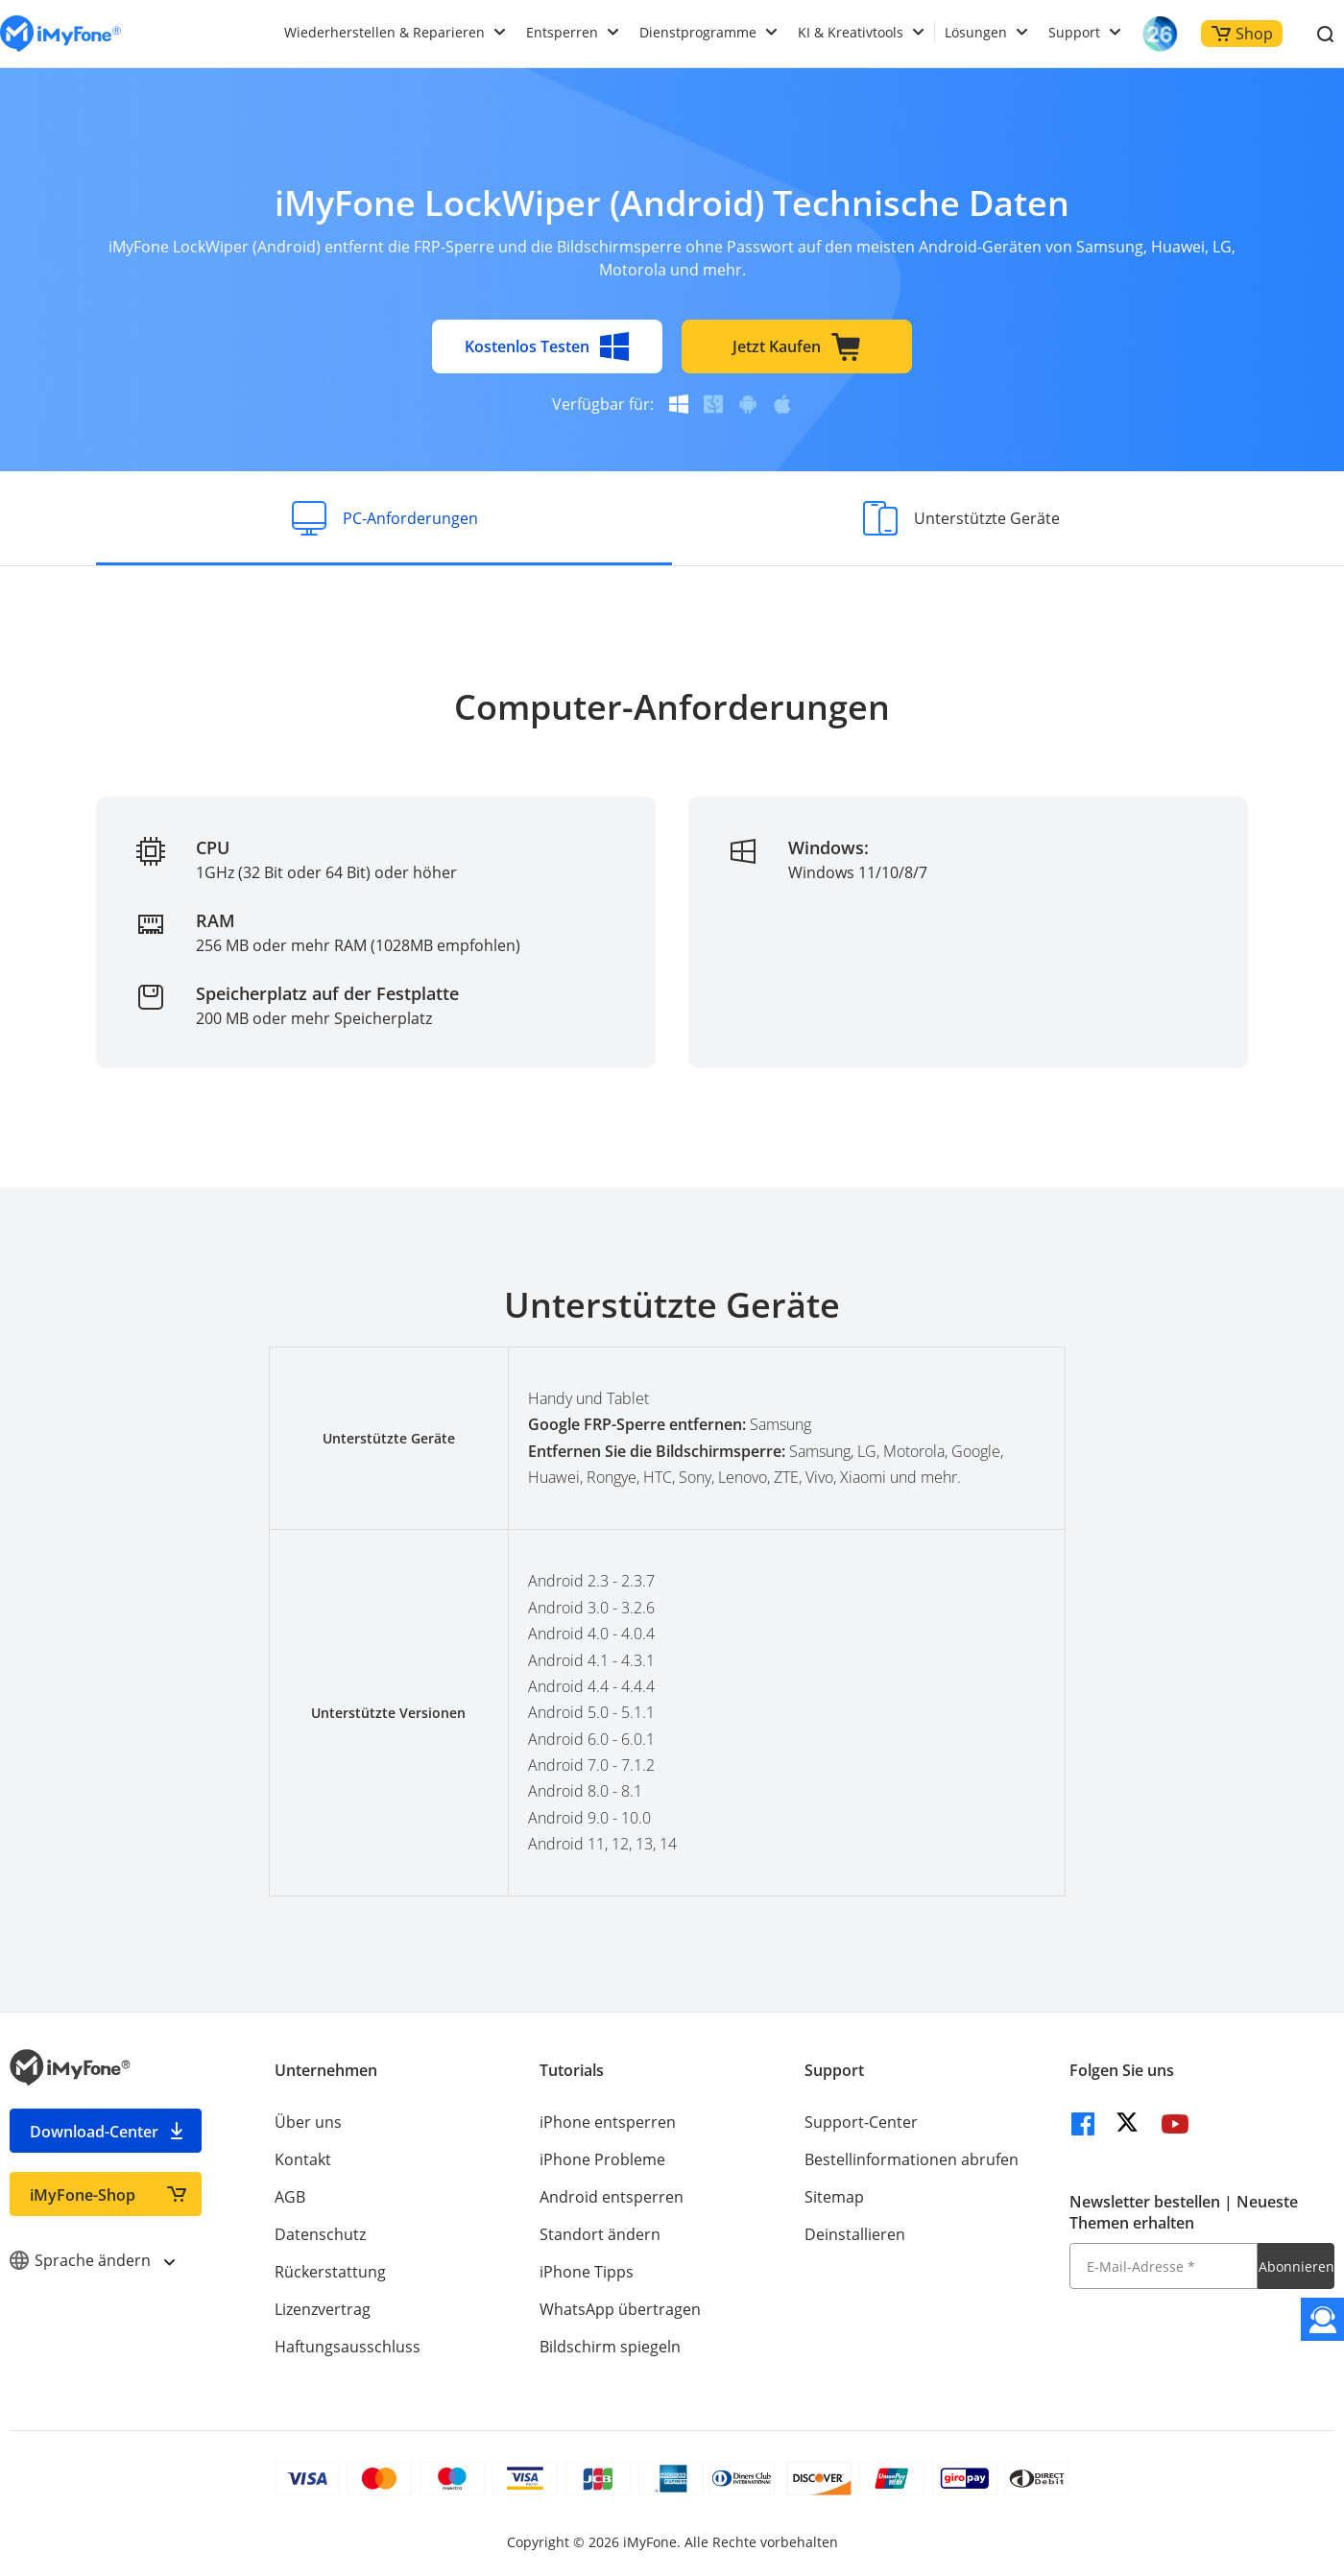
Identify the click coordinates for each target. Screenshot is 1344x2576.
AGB (290, 2196)
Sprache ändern (92, 2260)
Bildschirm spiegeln (610, 2346)
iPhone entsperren (608, 2122)
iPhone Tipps (587, 2271)
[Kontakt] (1322, 2319)
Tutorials (572, 2070)
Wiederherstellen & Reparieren (384, 32)
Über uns (308, 2122)
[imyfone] (60, 34)
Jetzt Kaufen (796, 346)
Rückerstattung (330, 2271)
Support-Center (861, 2122)
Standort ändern (600, 2234)
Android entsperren (612, 2196)
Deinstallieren (854, 2234)
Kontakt (303, 2159)
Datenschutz (320, 2234)
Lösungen (976, 32)
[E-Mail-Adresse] (1163, 2266)
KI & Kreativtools (850, 32)
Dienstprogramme (697, 32)
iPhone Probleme (602, 2159)
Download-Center (94, 2131)
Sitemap (834, 2196)
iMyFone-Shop (82, 2195)
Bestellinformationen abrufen (911, 2159)
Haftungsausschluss (347, 2346)
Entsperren (562, 32)
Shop (1242, 33)
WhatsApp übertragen (620, 2309)
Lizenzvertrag (323, 2309)
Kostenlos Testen (547, 346)
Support (1074, 32)
